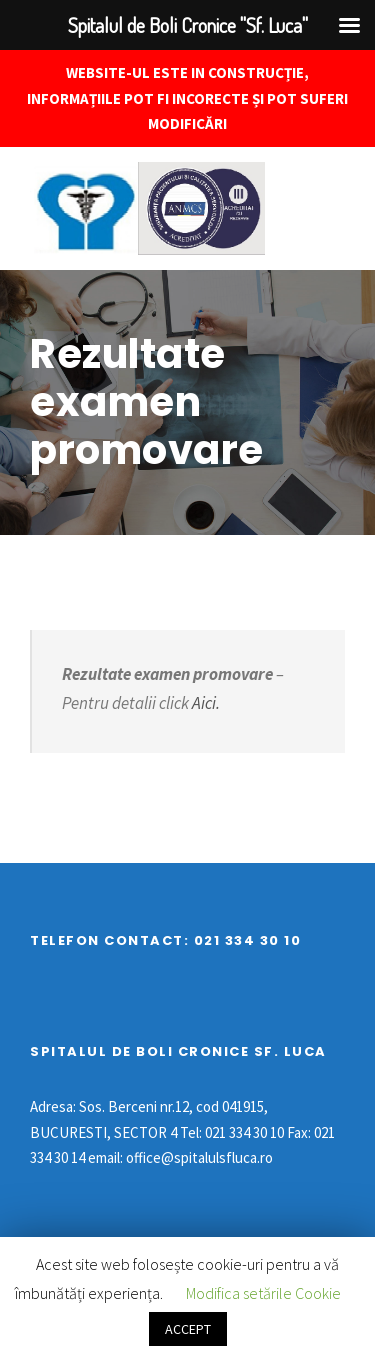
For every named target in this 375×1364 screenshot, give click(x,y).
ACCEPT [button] (188, 1329)
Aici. (204, 703)
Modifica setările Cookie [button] (263, 1293)
